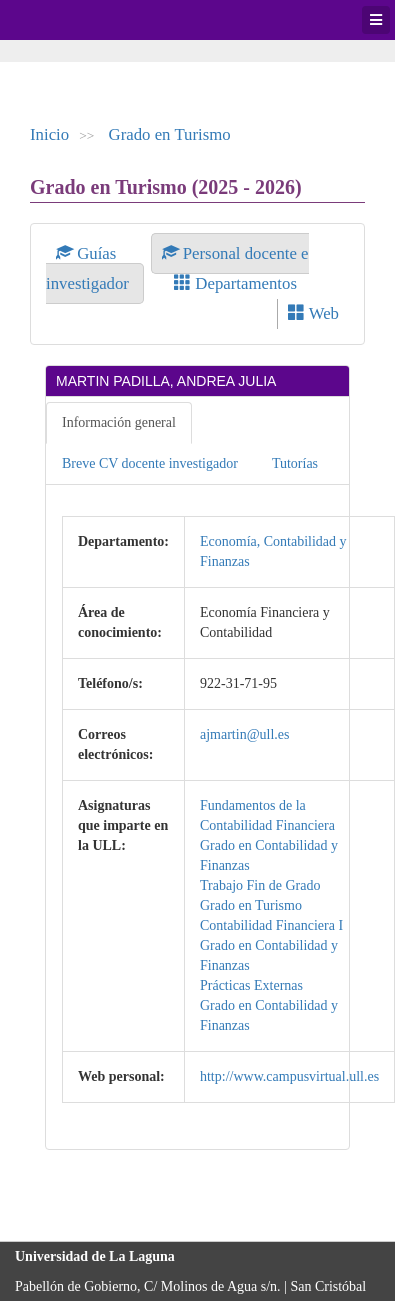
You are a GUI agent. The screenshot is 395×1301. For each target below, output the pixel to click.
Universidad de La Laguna (70, 20)
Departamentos (235, 283)
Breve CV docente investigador (150, 463)
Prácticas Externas (251, 985)
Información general (119, 422)
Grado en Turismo (170, 134)
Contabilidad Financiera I (271, 925)
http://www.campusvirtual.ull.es (289, 1076)
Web (313, 313)
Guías (88, 253)
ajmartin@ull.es (244, 734)
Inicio (49, 134)
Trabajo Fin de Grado (260, 885)
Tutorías (295, 463)
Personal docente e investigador (177, 268)
